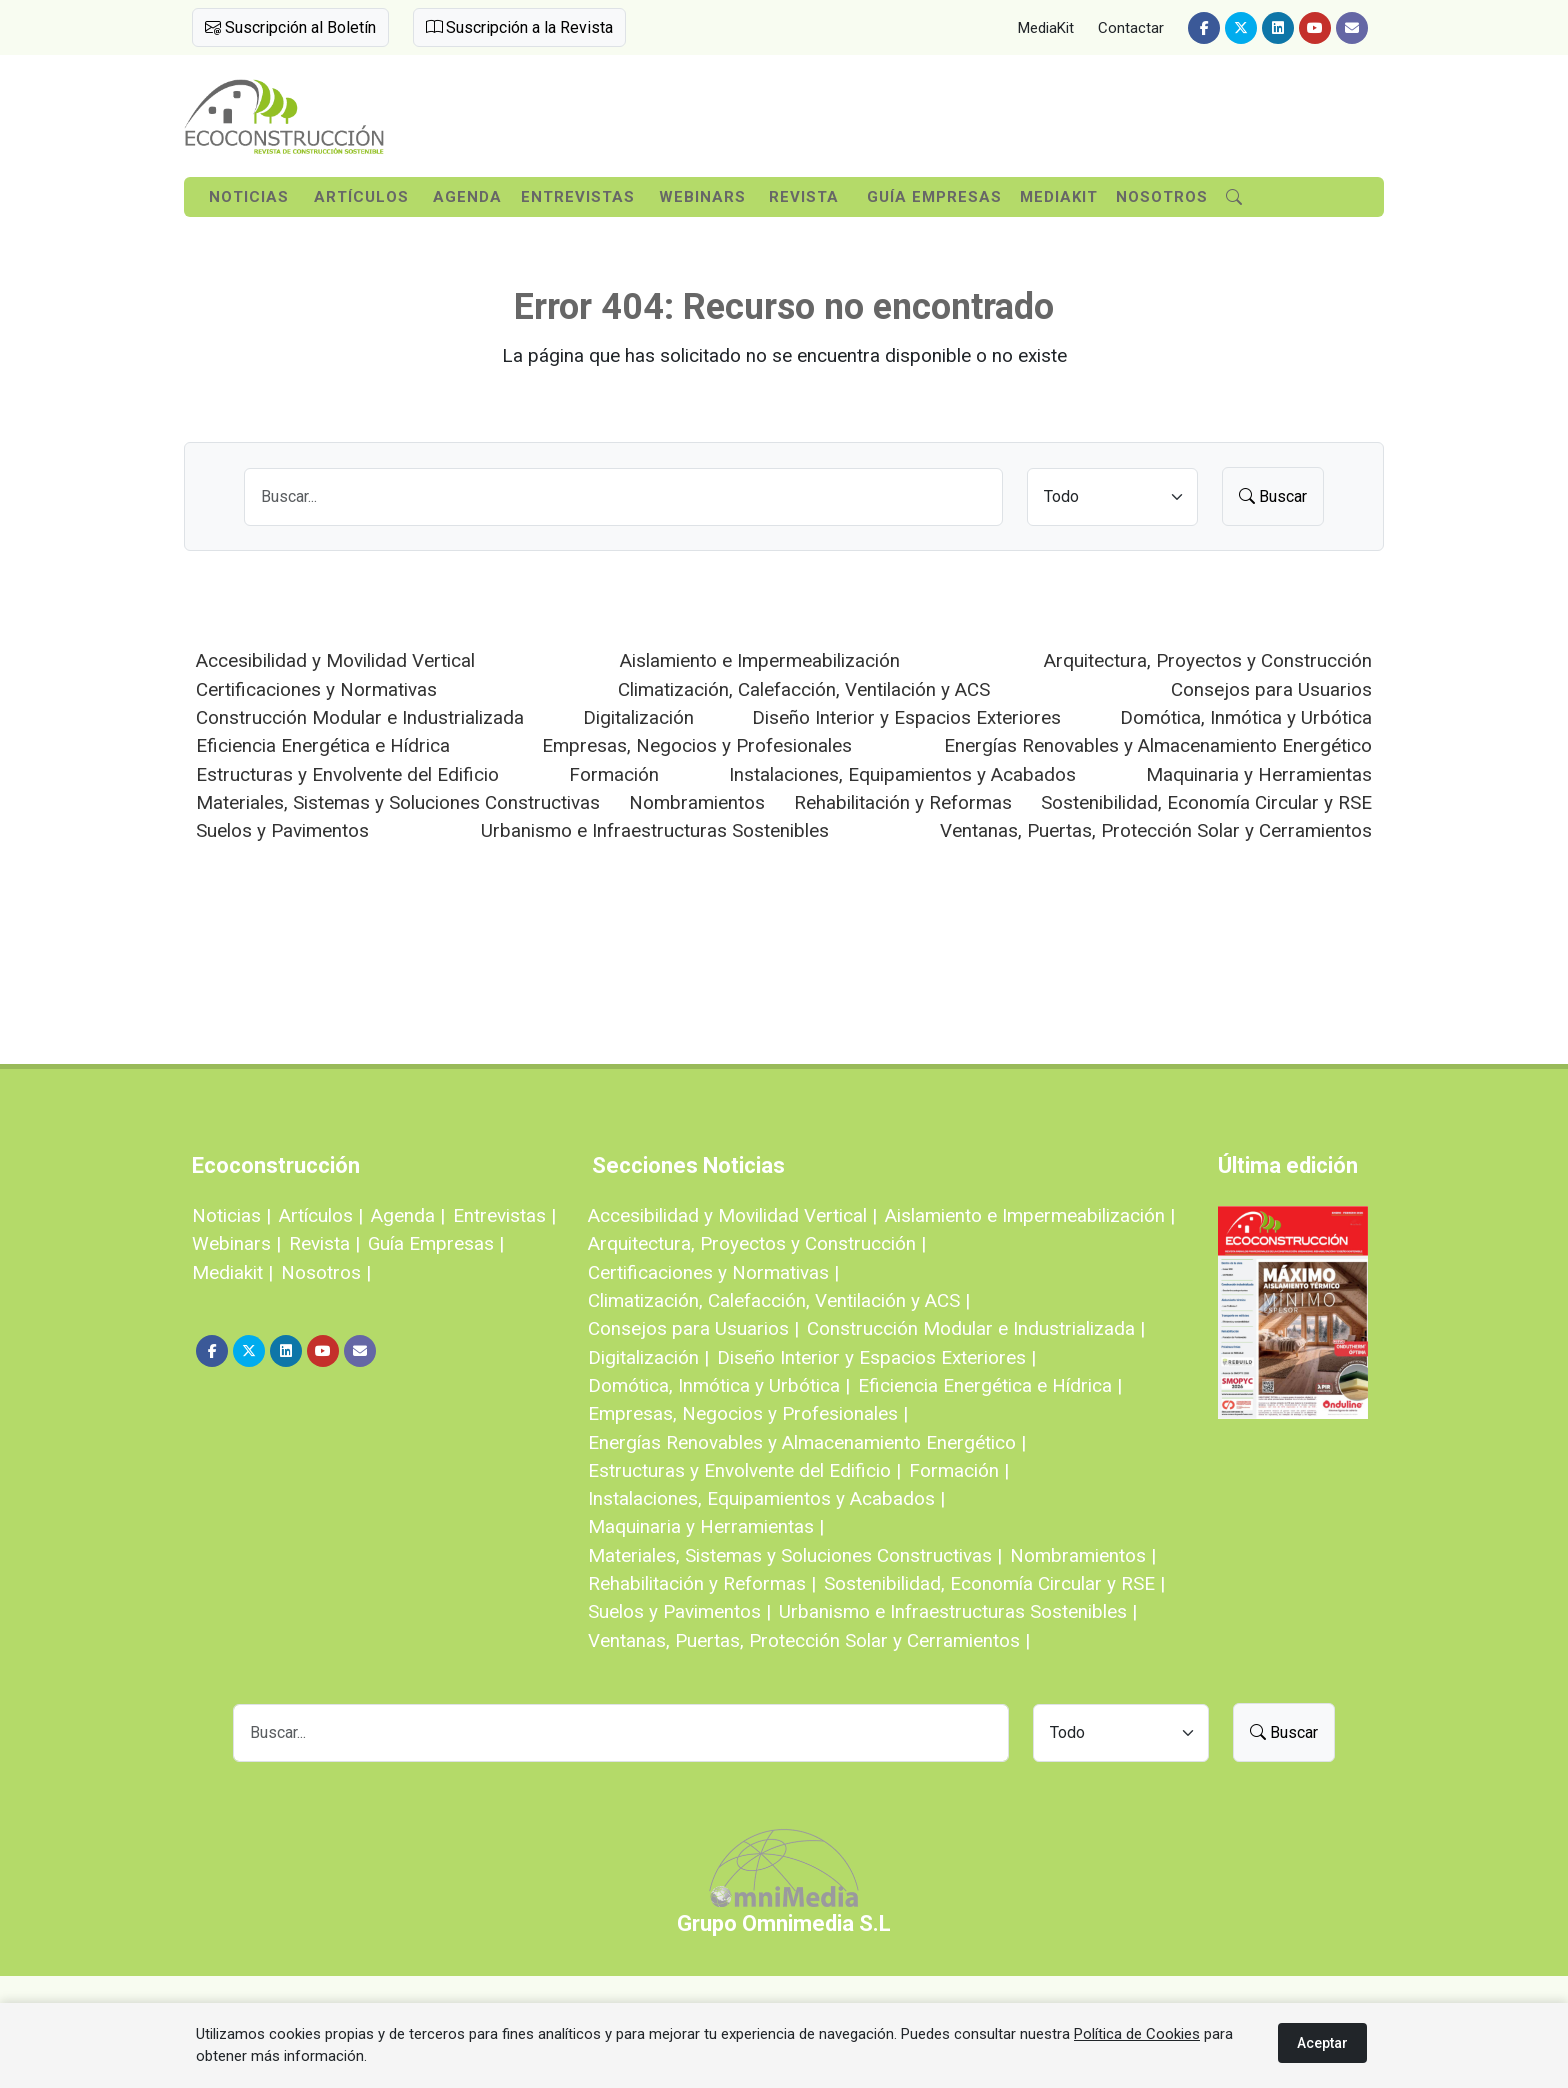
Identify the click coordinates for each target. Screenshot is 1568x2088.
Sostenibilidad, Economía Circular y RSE (1206, 802)
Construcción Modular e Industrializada (360, 717)
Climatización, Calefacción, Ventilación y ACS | (779, 1300)
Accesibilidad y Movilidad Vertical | (732, 1215)
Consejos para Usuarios (1271, 689)
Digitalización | (648, 1357)
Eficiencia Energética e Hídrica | (990, 1385)
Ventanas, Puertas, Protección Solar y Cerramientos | (809, 1640)
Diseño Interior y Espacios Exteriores (906, 717)
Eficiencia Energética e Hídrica (323, 745)
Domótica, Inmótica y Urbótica (1246, 717)
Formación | (959, 1470)
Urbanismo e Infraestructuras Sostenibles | (958, 1611)
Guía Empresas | (436, 1243)
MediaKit (1046, 28)
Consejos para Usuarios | (693, 1328)
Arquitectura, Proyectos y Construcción (1208, 660)
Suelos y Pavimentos (282, 830)
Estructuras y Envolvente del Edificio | (744, 1470)
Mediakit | (232, 1272)
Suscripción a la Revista (519, 27)
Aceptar (1322, 2043)
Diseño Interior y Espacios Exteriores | (876, 1357)
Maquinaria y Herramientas (1259, 774)
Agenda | (408, 1215)
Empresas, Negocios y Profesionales (697, 745)
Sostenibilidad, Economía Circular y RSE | (994, 1583)
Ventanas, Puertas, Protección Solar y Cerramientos (1156, 830)
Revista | (324, 1243)
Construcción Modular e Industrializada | (976, 1328)
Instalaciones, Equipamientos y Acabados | (766, 1498)
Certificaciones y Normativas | (713, 1272)
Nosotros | (326, 1272)
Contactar (1131, 28)
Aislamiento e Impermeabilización (760, 660)
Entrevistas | (504, 1215)
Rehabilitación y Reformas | (702, 1583)
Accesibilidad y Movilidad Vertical (335, 660)
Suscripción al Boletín (290, 27)
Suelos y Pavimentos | (679, 1611)
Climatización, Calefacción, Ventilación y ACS (804, 689)
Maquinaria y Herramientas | (706, 1526)
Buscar (1273, 496)
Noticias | (231, 1215)
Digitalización (638, 717)
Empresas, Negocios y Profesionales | (748, 1413)
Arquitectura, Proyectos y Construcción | (757, 1243)
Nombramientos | (1083, 1555)
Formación (614, 774)
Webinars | (236, 1243)
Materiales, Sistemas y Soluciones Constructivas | (795, 1555)
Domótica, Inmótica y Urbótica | (719, 1385)
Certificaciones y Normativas (316, 689)
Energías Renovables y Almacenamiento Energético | (807, 1442)
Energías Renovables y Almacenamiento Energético (1158, 745)
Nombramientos (697, 802)
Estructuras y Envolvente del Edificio (347, 774)
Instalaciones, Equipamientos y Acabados (902, 774)
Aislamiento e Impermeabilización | (1030, 1215)
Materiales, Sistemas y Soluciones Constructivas (398, 802)
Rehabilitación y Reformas (903, 802)
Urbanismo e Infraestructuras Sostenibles (655, 830)
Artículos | (321, 1215)
